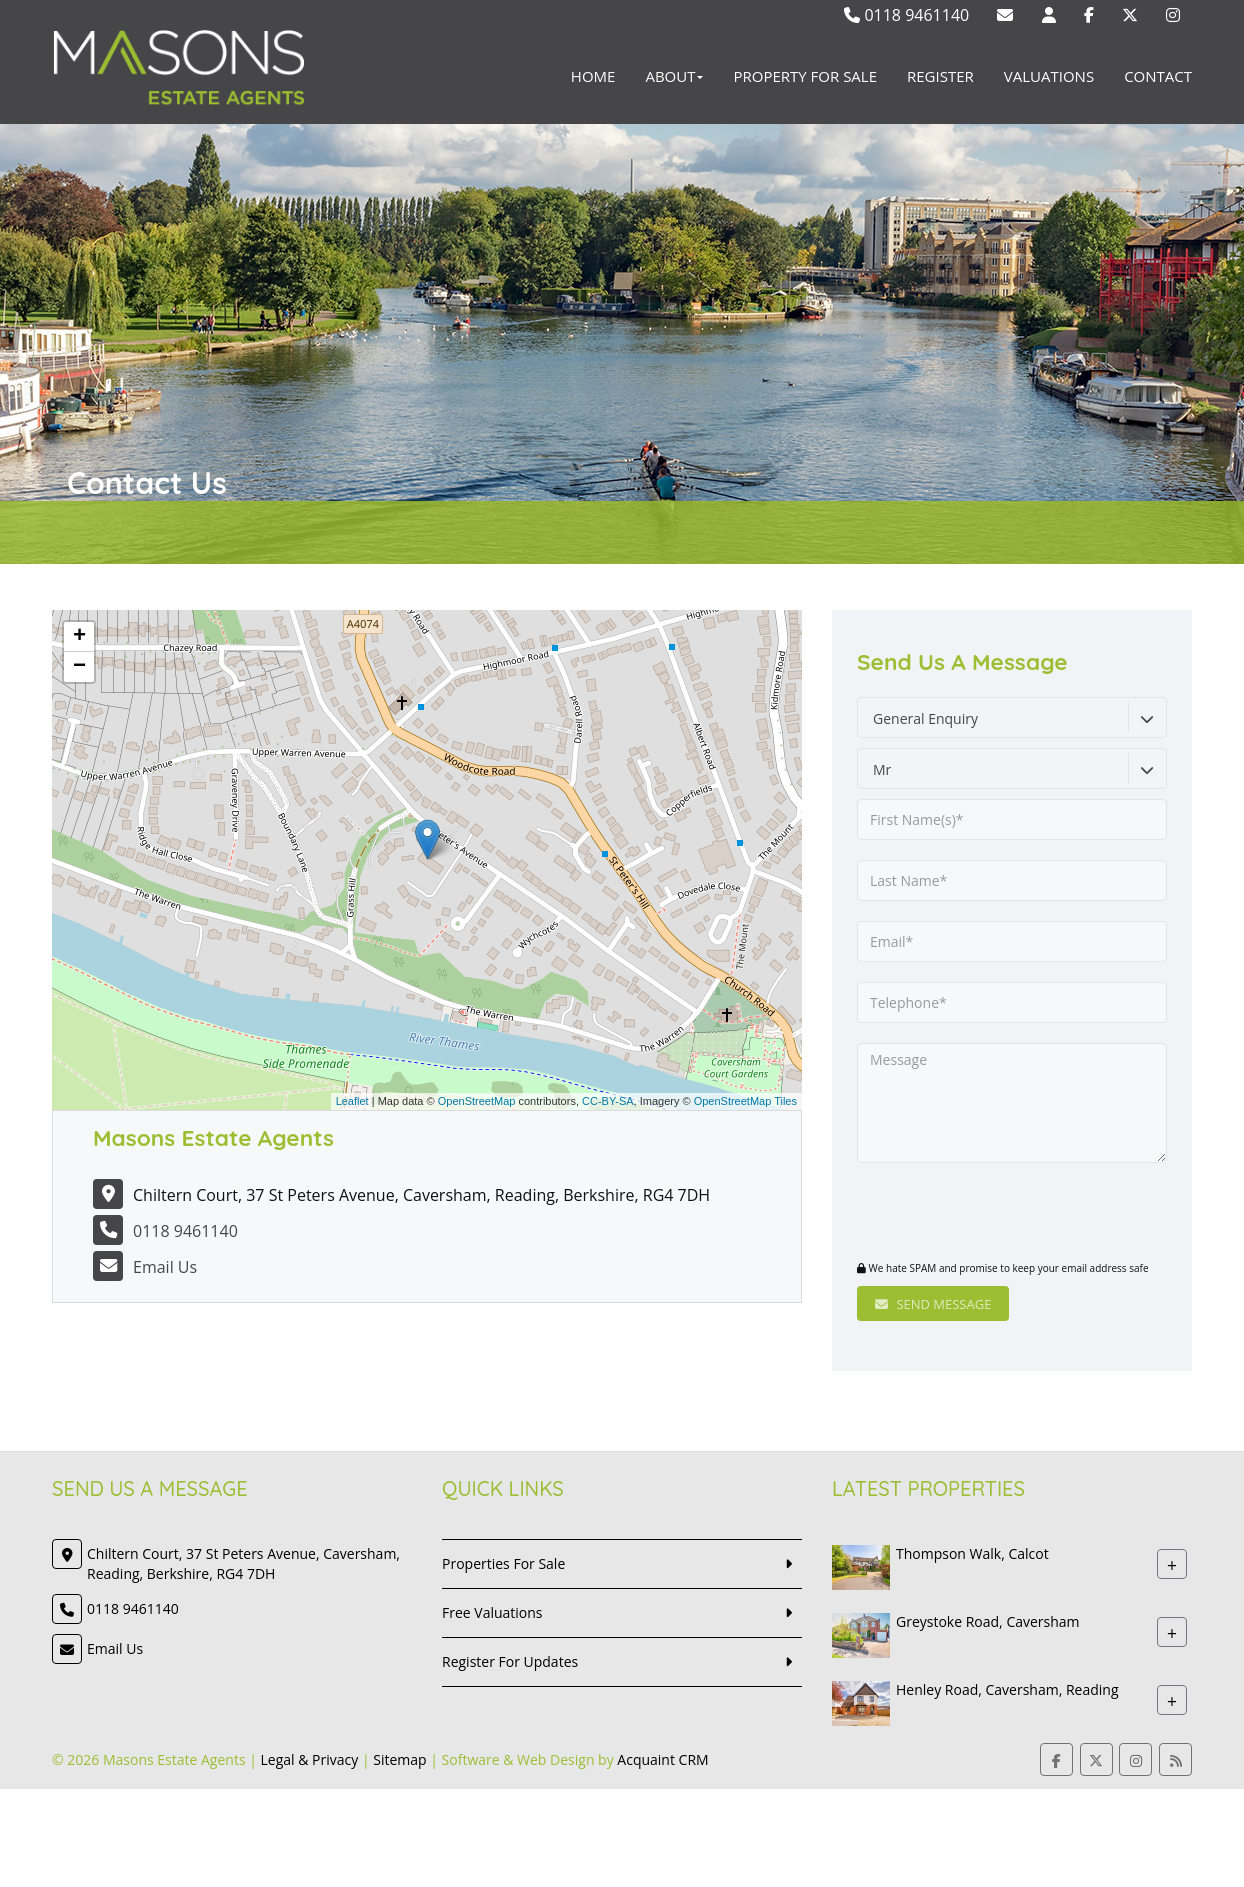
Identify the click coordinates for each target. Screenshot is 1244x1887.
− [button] (79, 667)
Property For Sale (805, 76)
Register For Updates (510, 1661)
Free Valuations (492, 1612)
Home (593, 76)
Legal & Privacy (310, 1759)
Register (940, 76)
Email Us (165, 1267)
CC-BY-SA (608, 1101)
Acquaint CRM (662, 1759)
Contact (1158, 76)
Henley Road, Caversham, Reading (1007, 1689)
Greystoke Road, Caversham (988, 1621)
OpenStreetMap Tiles (745, 1101)
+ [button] (79, 637)
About (674, 76)
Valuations (1049, 76)
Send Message (933, 1304)
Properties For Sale (503, 1563)
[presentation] (978, 1214)
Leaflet (352, 1101)
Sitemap (399, 1759)
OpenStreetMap (477, 1101)
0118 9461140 (906, 15)
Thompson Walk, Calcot (972, 1553)
